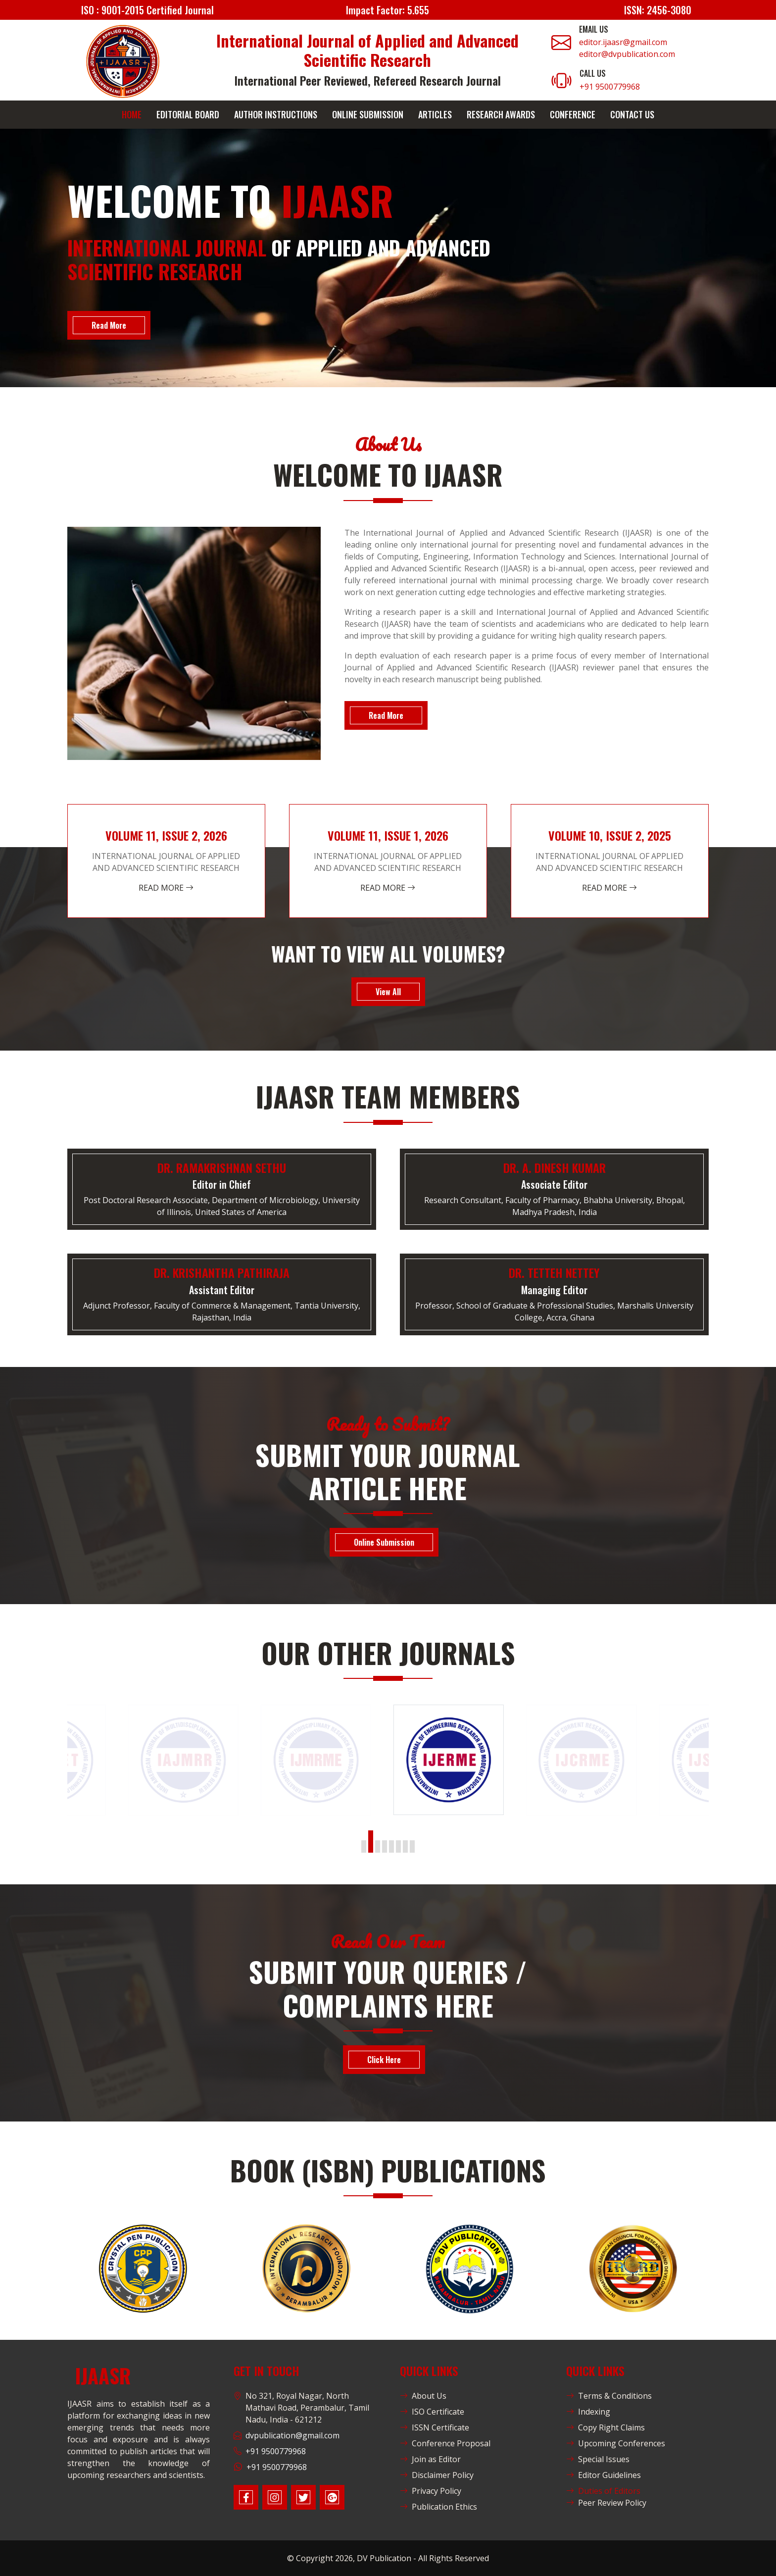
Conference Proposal (445, 2443)
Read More (109, 325)
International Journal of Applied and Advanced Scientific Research (367, 50)
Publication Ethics (438, 2506)
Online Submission (367, 114)
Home (132, 114)
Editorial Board (187, 114)
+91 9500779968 (610, 86)
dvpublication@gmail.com (292, 2435)
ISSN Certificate (434, 2427)
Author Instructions (275, 114)
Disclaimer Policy (437, 2475)
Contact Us (632, 114)
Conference (572, 114)
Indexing (588, 2411)
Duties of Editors (603, 2490)
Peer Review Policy (606, 2502)
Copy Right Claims (605, 2427)
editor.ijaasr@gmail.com (623, 42)
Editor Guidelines (603, 2475)
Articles (435, 114)
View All (388, 992)
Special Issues (598, 2459)
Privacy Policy (430, 2490)
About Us (423, 2395)
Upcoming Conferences (615, 2443)
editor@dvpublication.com (627, 54)
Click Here (384, 2060)
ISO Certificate (432, 2411)
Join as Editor (430, 2459)
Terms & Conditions (609, 2395)
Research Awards (501, 114)
